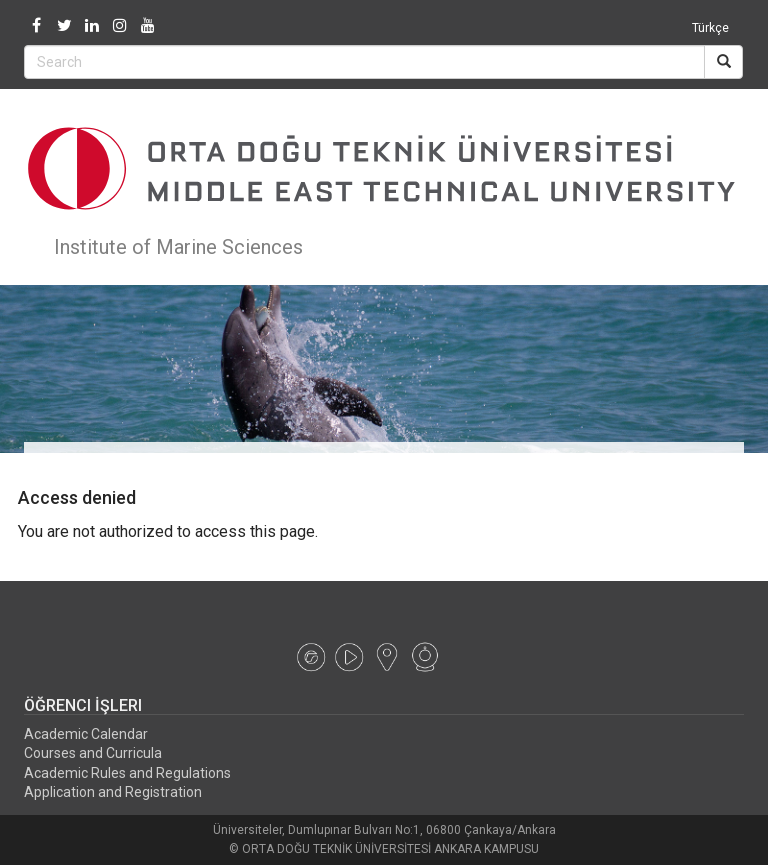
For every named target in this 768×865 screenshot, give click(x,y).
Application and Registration (113, 792)
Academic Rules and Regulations (127, 773)
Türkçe (710, 28)
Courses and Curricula (93, 753)
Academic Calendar (86, 734)
